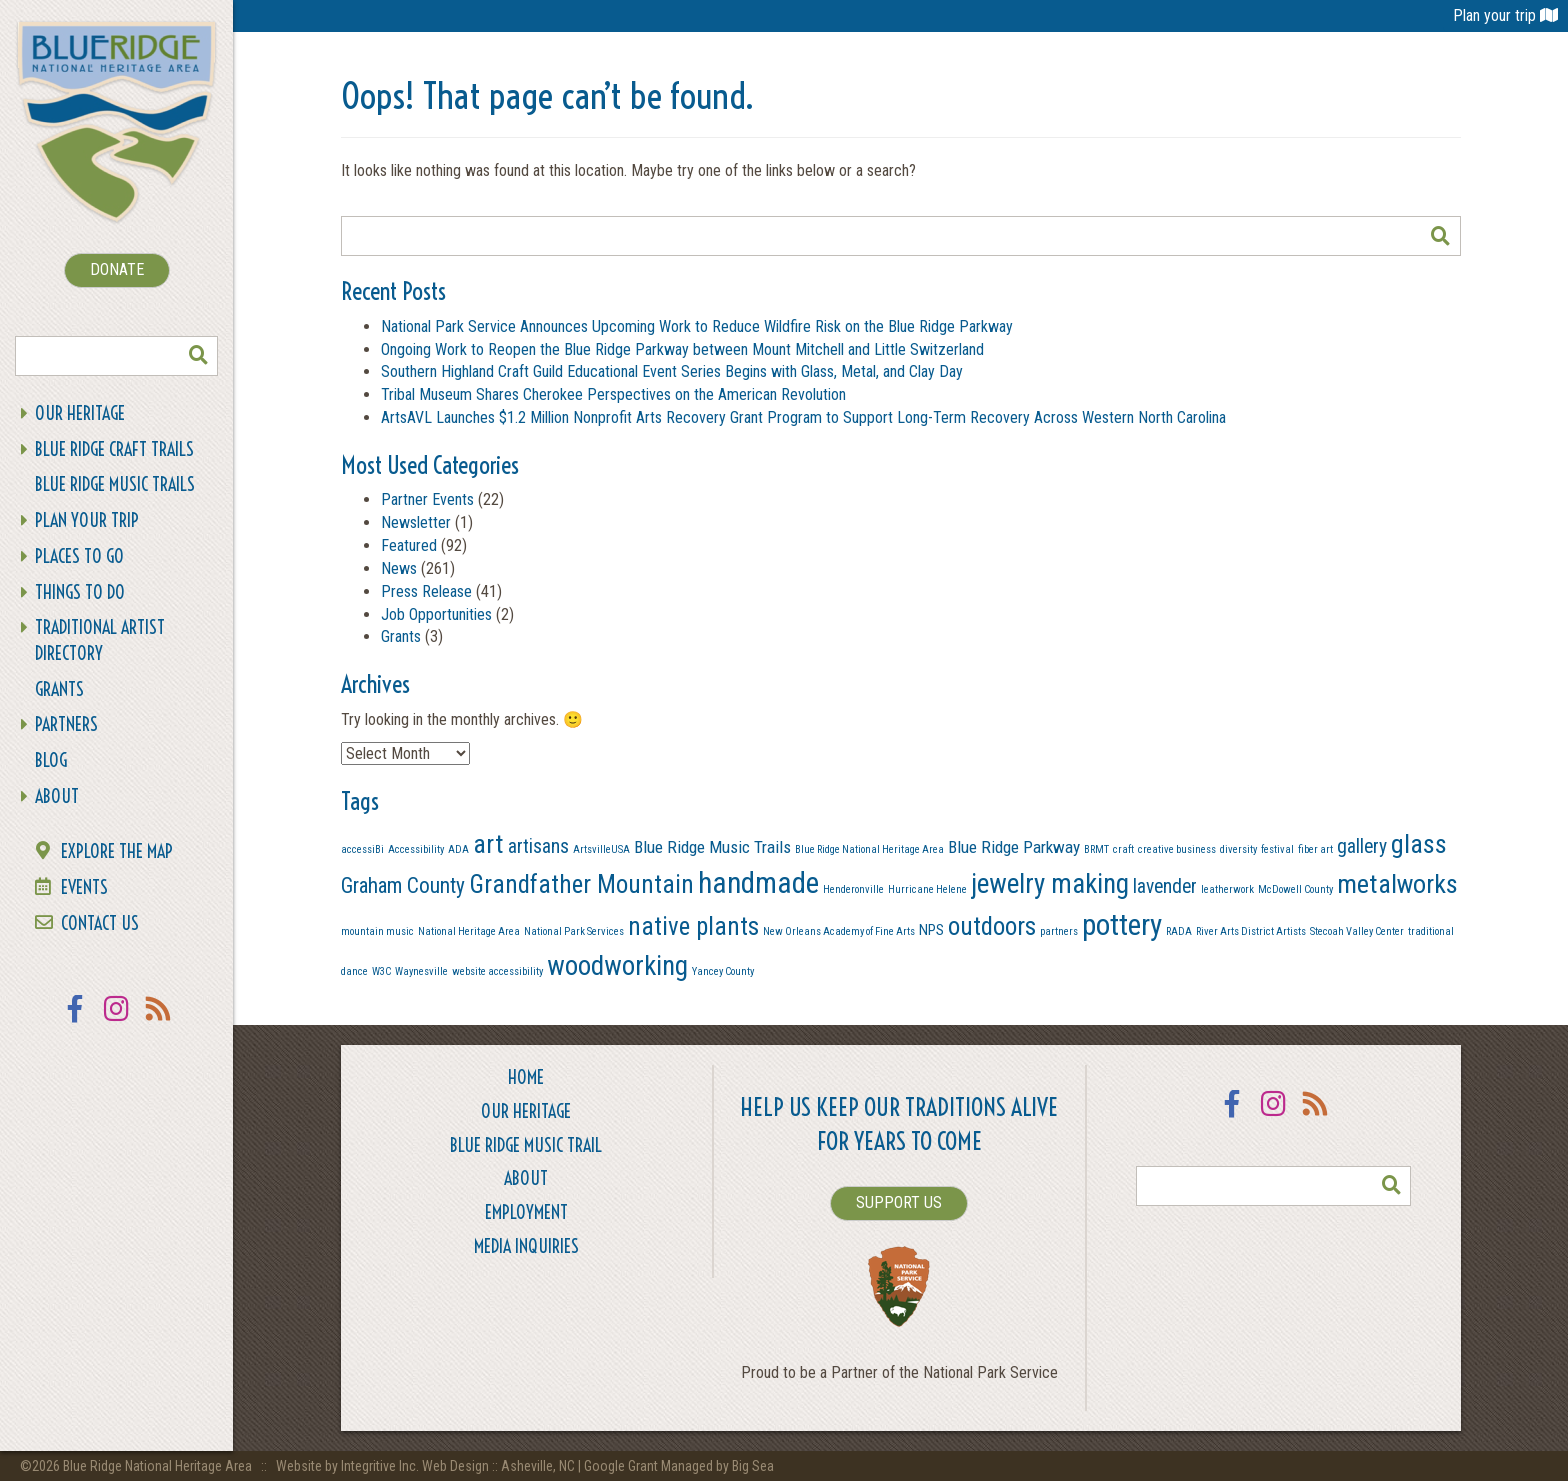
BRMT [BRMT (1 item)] (1096, 849)
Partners (66, 724)
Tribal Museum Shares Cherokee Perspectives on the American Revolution (613, 394)
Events (84, 887)
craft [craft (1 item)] (1123, 849)
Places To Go (79, 556)
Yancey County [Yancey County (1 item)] (723, 971)
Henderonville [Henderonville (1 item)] (853, 889)
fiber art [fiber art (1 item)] (1315, 849)
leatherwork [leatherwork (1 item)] (1227, 889)
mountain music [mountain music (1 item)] (377, 931)
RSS (159, 1021)
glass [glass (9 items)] (1419, 844)
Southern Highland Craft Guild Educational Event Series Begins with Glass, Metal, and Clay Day (672, 371)
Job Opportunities (436, 614)
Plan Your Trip (87, 520)
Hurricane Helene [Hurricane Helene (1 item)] (927, 889)
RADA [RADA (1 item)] (1179, 931)
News (399, 568)
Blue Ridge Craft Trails (114, 449)
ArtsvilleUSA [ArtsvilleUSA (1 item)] (601, 849)
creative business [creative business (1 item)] (1177, 849)
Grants (59, 689)
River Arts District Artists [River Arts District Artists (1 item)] (1251, 931)
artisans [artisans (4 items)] (538, 846)
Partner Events (427, 499)
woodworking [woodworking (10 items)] (617, 966)
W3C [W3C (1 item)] (381, 971)
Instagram (117, 1021)
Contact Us (100, 923)
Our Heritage (80, 413)
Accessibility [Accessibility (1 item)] (416, 849)
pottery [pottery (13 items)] (1122, 925)
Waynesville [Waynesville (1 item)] (421, 971)
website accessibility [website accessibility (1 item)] (497, 971)
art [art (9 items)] (488, 844)
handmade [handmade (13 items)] (758, 883)
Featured (409, 545)
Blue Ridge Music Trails (115, 484)
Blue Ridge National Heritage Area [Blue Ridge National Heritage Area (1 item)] (869, 849)
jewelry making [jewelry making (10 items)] (1050, 884)
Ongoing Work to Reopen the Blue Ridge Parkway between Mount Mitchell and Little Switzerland (684, 349)
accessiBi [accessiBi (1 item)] (362, 849)
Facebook (75, 1021)
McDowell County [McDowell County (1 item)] (1295, 889)
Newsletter (416, 522)
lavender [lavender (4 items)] (1165, 886)
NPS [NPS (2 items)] (931, 930)
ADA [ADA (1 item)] (458, 849)
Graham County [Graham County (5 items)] (403, 885)
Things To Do (80, 592)
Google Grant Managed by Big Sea (679, 1466)
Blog (51, 760)
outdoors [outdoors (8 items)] (992, 926)
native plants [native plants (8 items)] (693, 926)
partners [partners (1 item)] (1059, 931)
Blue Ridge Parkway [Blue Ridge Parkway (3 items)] (1014, 847)
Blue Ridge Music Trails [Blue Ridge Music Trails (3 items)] (712, 847)
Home (526, 1077)
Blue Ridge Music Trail (526, 1145)
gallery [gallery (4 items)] (1362, 846)
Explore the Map (117, 851)
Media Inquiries (526, 1246)
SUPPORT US (899, 1202)
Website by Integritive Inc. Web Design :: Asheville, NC (427, 1466)
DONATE (117, 269)
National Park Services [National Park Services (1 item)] (574, 931)
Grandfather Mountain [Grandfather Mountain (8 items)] (581, 884)
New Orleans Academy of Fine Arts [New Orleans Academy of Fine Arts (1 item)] (839, 931)
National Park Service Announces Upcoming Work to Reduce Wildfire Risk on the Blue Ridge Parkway (697, 326)
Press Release (426, 591)
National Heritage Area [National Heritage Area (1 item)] (469, 931)
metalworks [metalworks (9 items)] (1397, 884)
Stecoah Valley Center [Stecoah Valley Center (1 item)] (1357, 931)
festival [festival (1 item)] (1277, 849)
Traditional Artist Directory (100, 640)
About (57, 796)
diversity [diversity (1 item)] (1238, 849)
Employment (526, 1212)
